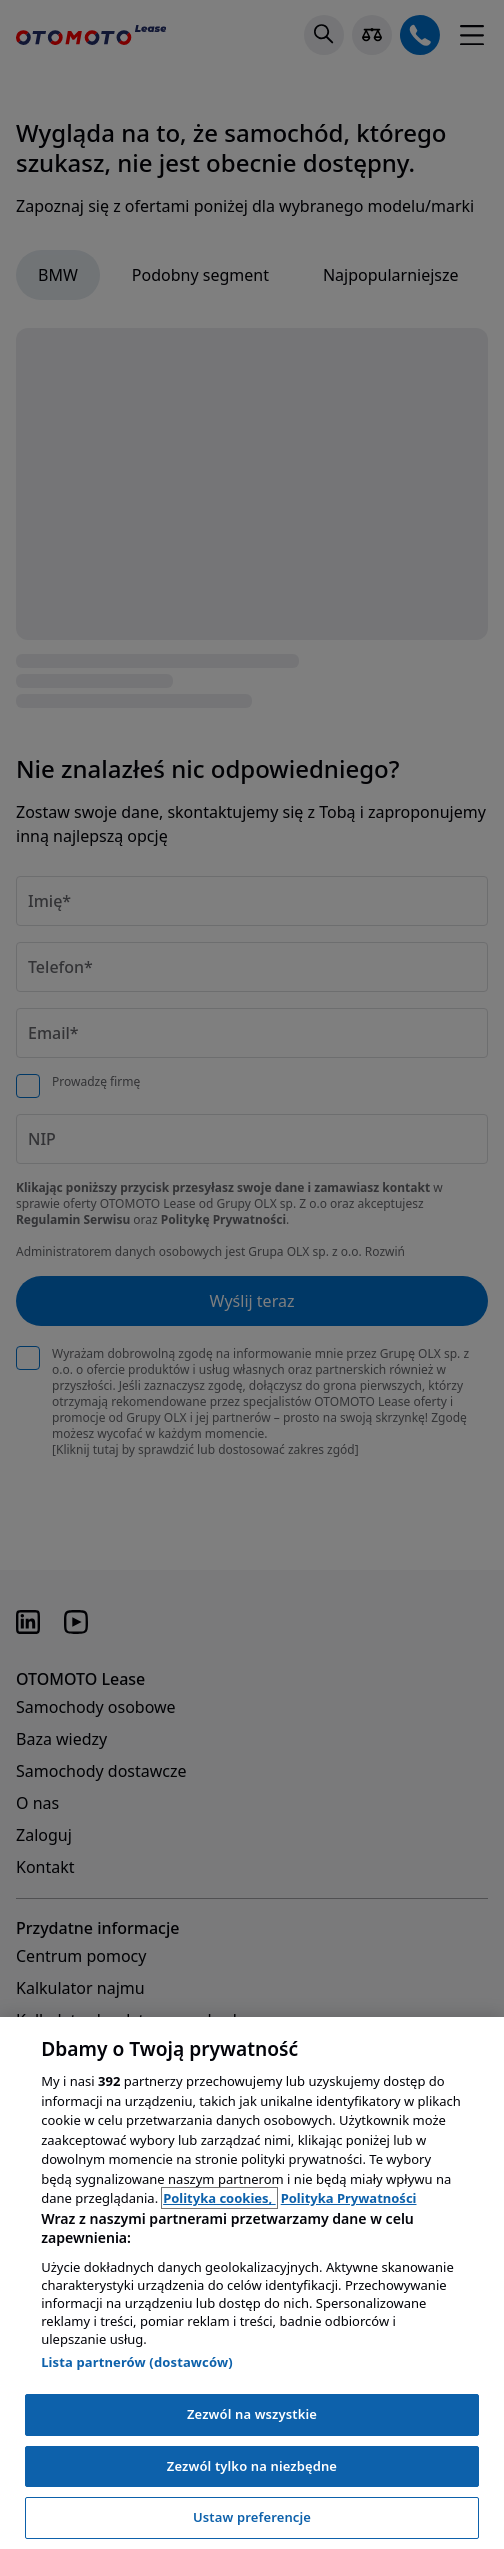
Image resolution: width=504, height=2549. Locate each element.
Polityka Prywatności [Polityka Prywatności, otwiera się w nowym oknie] (349, 2198)
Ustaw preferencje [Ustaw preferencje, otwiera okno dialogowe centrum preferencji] (252, 2517)
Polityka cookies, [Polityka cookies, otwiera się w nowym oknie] (219, 2198)
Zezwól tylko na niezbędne (252, 2466)
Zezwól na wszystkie (252, 2414)
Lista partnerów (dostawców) (137, 2362)
